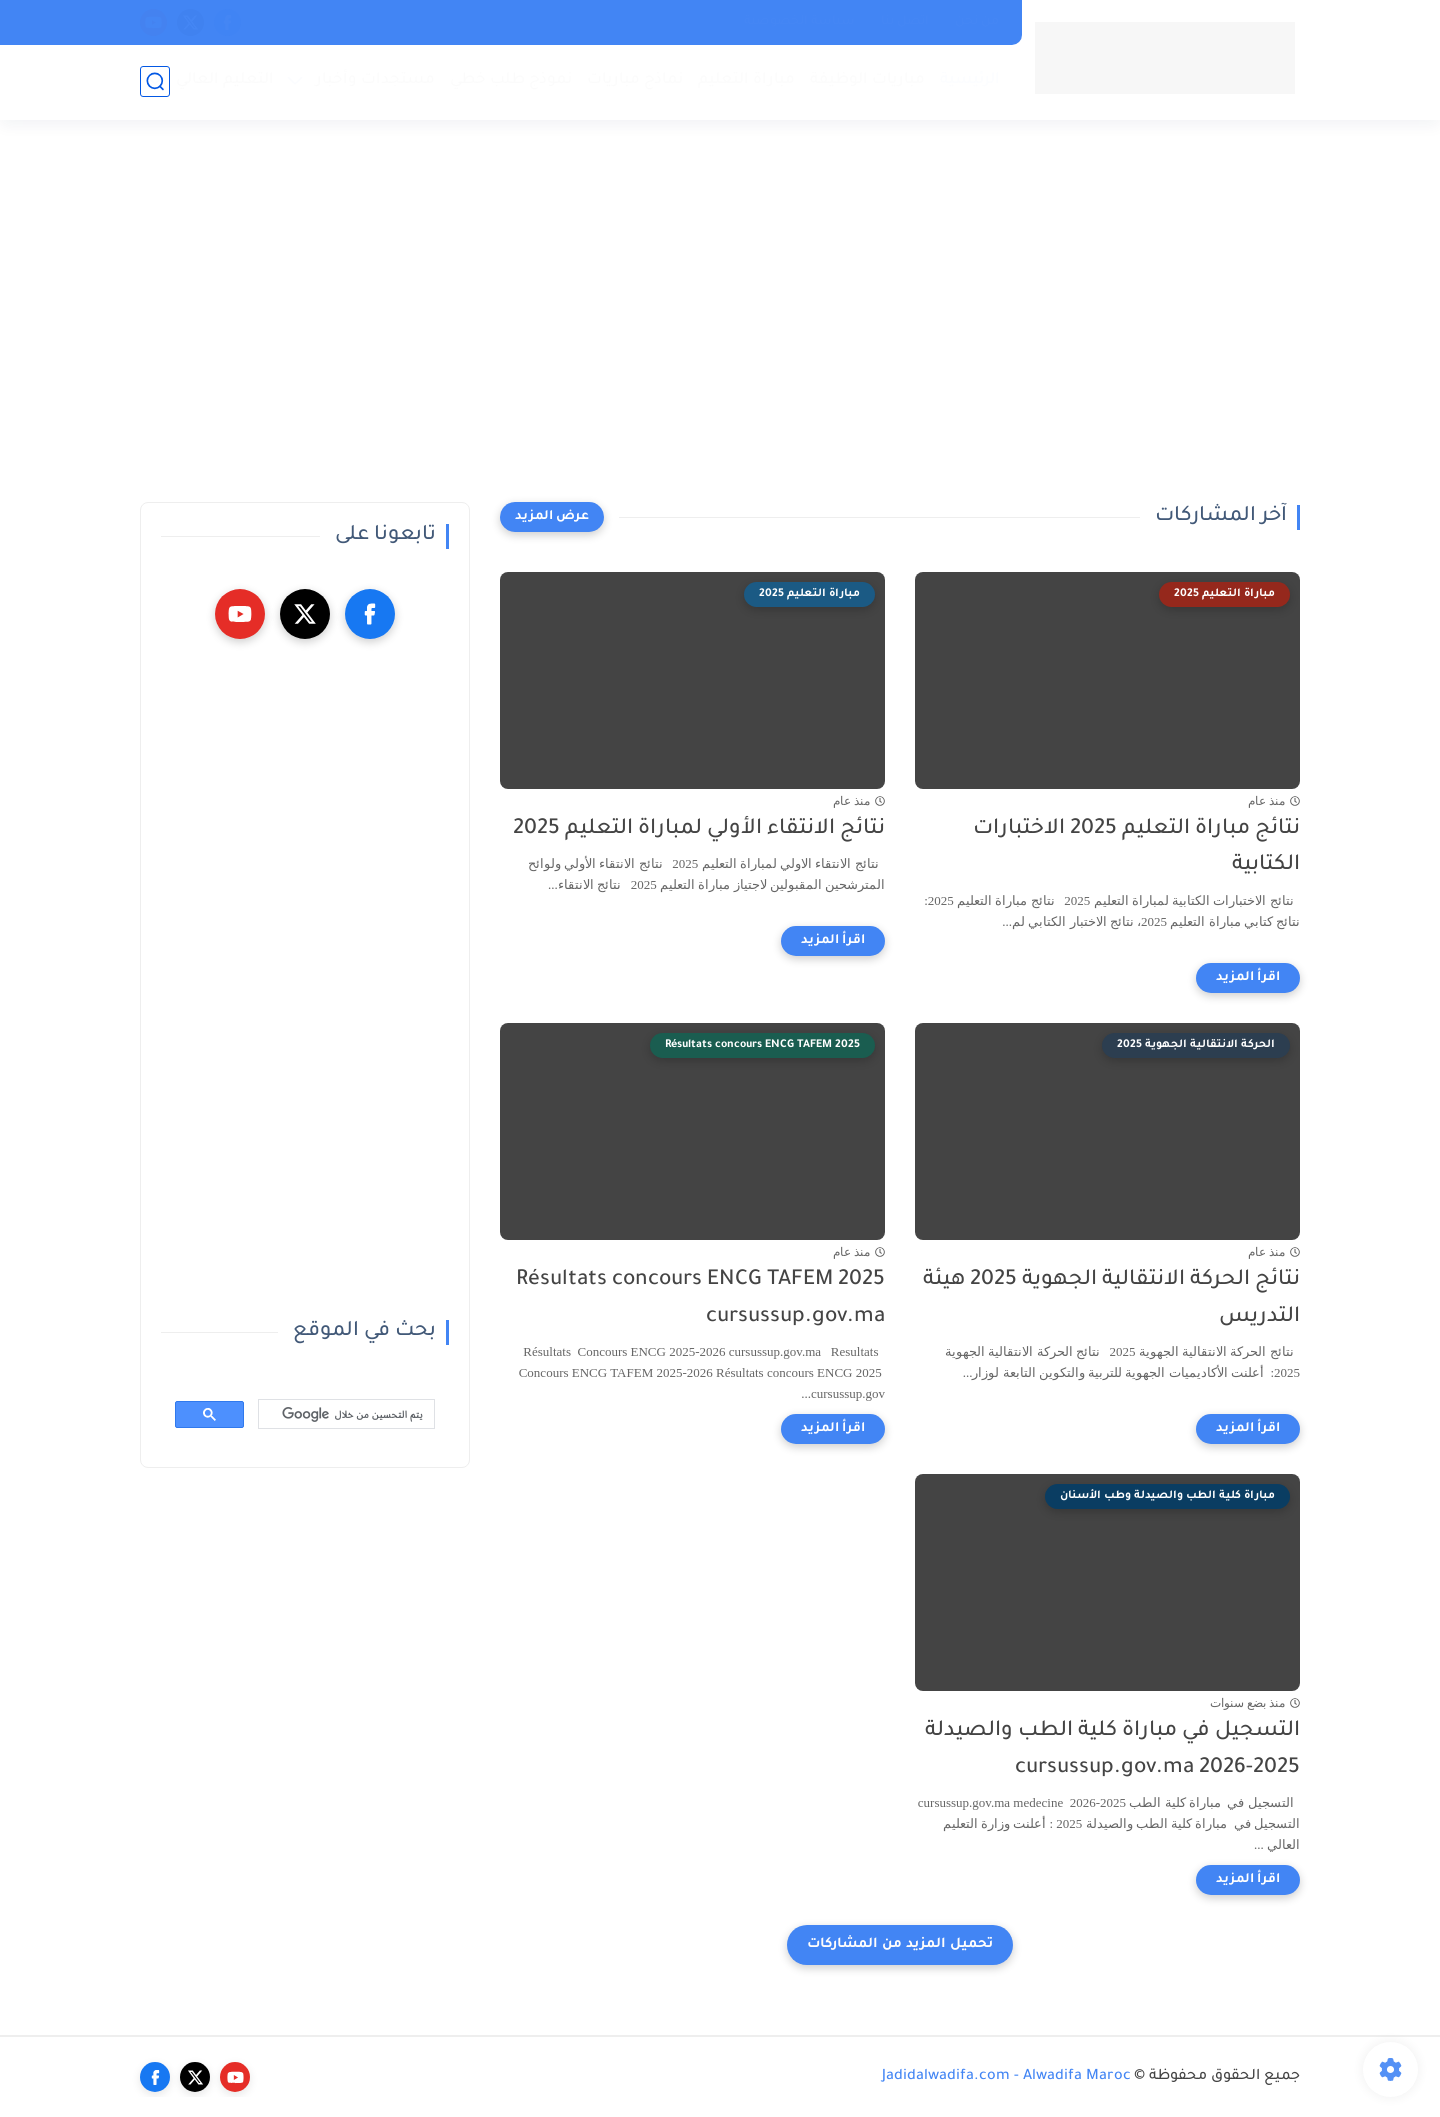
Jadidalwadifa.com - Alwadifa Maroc (1006, 2077)
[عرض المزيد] (552, 517)
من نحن (977, 22)
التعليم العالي (225, 80)
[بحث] (348, 1414)
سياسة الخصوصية (799, 22)
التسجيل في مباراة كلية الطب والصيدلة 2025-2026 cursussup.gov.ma (1112, 1750)
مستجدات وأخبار (375, 80)
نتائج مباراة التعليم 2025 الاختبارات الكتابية (1136, 848)
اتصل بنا (905, 22)
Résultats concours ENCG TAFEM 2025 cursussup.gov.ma (700, 1299)
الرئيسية (970, 80)
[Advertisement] (720, 320)
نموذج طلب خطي (511, 80)
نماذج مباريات (635, 80)
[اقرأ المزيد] (1248, 978)
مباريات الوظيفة (867, 80)
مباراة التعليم (746, 80)
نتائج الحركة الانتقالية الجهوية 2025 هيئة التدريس (1111, 1299)
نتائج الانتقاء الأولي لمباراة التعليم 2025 (699, 829)
